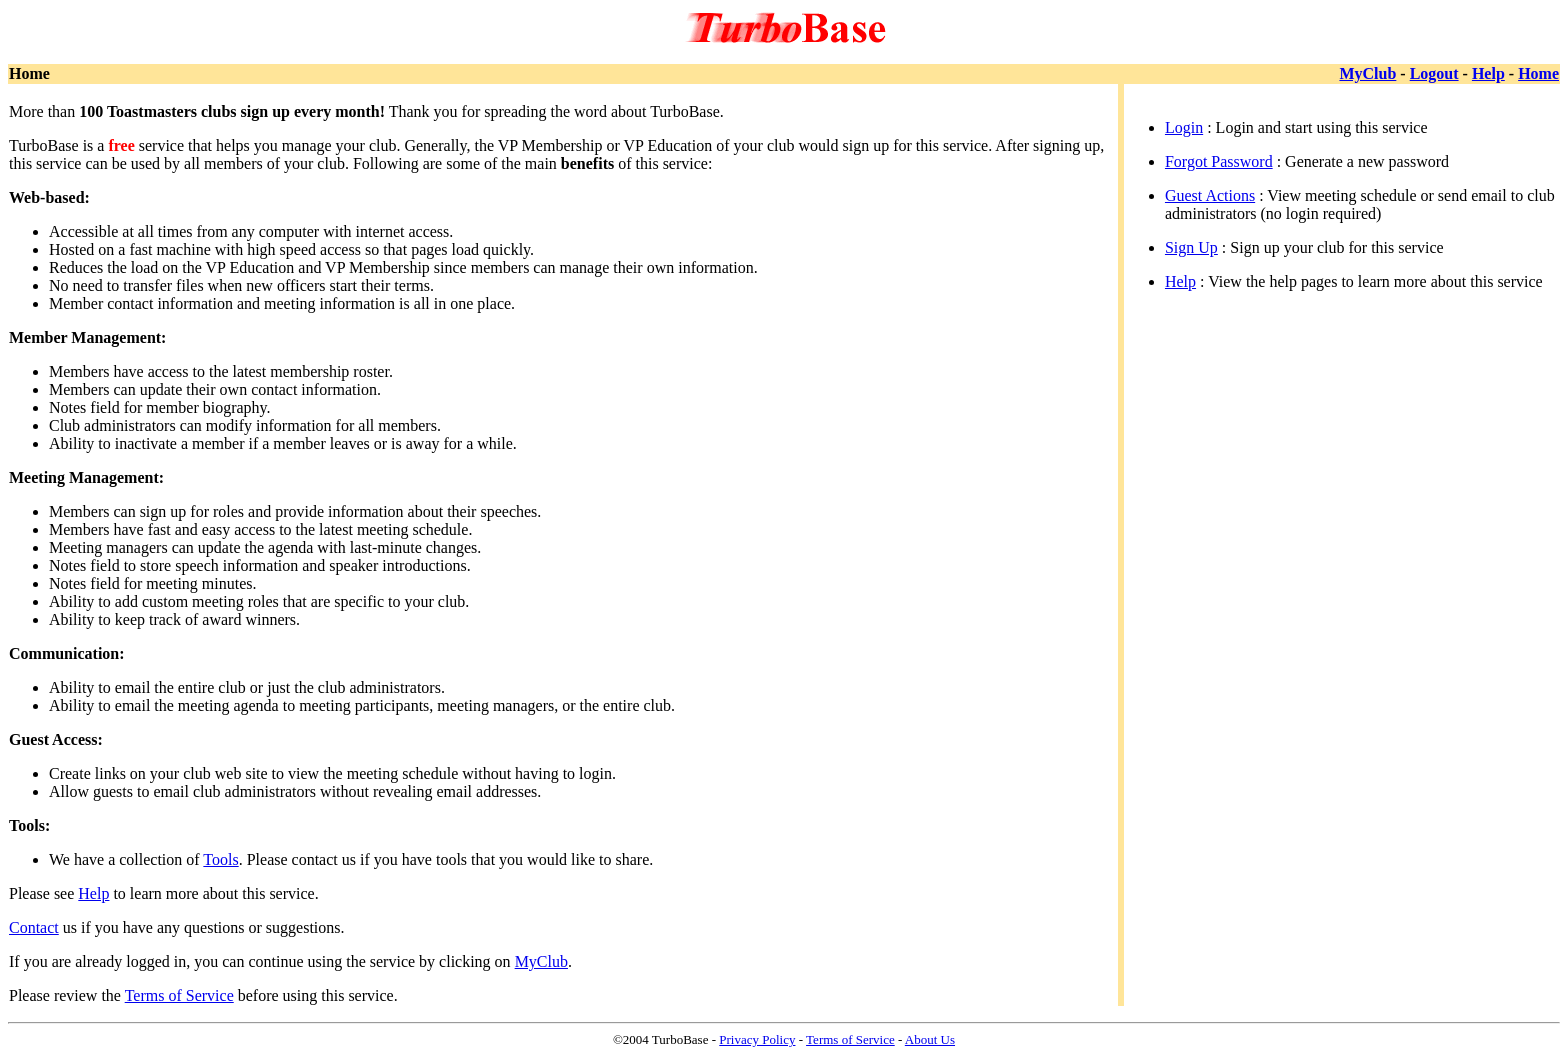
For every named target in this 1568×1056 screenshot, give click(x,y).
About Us (930, 1039)
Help (1488, 73)
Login (1184, 127)
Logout (1434, 73)
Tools (220, 859)
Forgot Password (1219, 161)
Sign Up (1191, 247)
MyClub (1367, 73)
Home (1538, 73)
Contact (34, 927)
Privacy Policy (757, 1039)
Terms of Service (179, 995)
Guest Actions (1210, 195)
